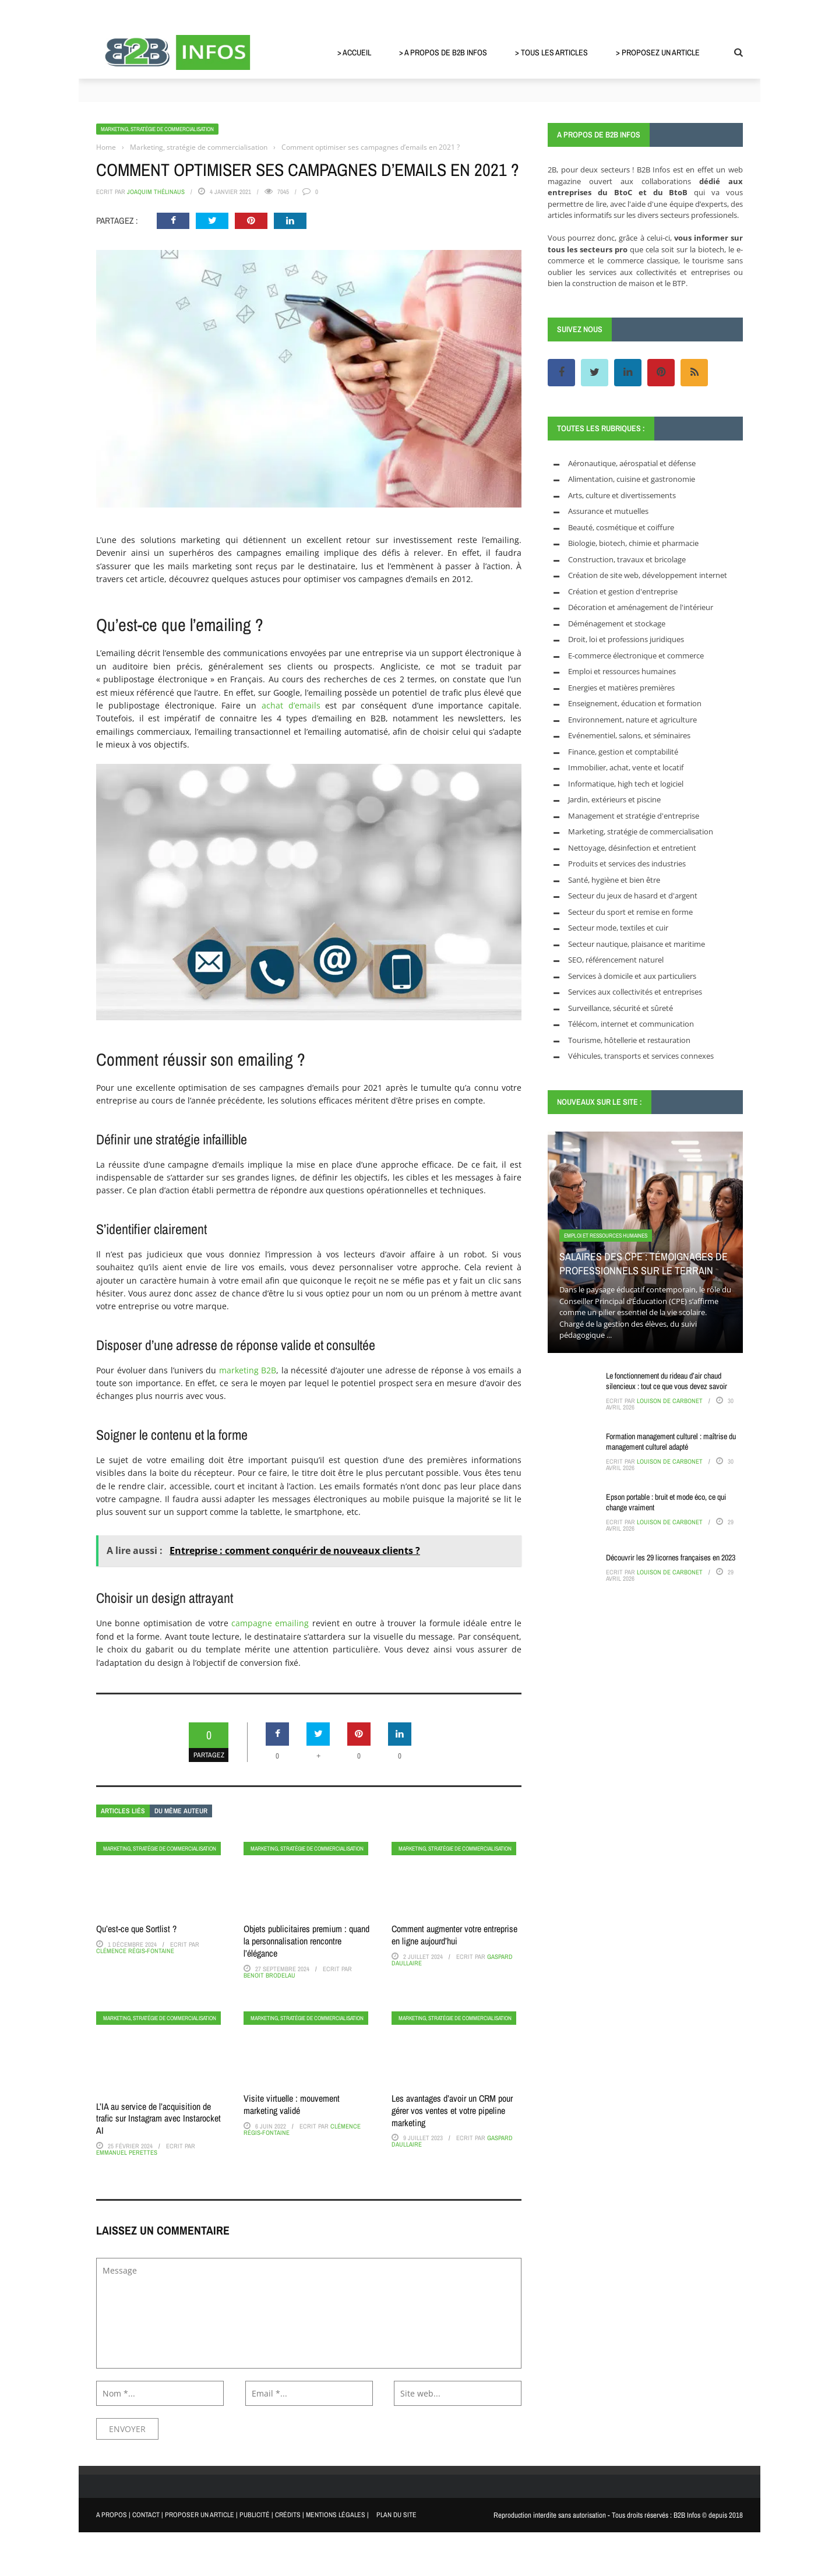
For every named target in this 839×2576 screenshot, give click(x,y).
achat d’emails (291, 705)
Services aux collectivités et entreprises (635, 991)
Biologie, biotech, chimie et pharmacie (633, 543)
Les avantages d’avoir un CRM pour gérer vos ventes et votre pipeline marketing (452, 2110)
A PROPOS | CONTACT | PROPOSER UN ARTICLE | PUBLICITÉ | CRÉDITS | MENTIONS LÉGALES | (232, 2514)
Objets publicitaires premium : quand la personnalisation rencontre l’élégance (306, 1941)
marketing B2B (248, 1370)
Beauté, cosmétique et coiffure (621, 527)
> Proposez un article (658, 52)
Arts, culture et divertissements (622, 495)
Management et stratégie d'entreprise (633, 815)
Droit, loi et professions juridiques (626, 639)
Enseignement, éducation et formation (634, 703)
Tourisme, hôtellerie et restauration (629, 1040)
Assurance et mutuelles (608, 511)
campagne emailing (270, 1623)
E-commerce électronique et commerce (636, 655)
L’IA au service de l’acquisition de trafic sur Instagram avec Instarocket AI (158, 2118)
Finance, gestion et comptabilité (623, 751)
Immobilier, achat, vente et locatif (625, 767)
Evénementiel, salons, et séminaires (629, 735)
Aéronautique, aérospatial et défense (632, 463)
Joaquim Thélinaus (156, 192)
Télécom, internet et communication (631, 1024)
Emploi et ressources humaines (622, 671)
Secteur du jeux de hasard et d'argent (632, 895)
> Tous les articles (551, 52)
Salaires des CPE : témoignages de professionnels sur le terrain (643, 1263)
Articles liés (123, 1811)
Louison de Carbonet (670, 1401)
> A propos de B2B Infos (443, 52)
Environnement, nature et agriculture (632, 719)
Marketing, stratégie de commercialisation (157, 129)
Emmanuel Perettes (126, 2152)
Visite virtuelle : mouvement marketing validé (292, 2104)
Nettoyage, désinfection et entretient (632, 848)
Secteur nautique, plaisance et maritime (636, 944)
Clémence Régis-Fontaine (135, 1951)
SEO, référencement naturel (616, 959)
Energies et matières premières (621, 687)
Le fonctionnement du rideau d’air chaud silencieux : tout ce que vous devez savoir (666, 1380)
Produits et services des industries (627, 863)
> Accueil (354, 52)
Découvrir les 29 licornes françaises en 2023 (670, 1557)
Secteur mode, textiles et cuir (618, 927)
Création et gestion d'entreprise (623, 591)
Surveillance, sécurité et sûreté (620, 1008)
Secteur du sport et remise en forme (630, 912)
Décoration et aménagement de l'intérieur (640, 607)
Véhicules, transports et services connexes (641, 1056)
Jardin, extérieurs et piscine (614, 799)
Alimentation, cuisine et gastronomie (631, 479)
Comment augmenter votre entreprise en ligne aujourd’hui (454, 1934)
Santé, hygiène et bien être (614, 880)
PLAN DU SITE (396, 2514)
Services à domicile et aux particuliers (632, 976)
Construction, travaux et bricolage (627, 559)
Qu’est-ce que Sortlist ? (136, 1928)
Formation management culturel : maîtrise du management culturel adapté (671, 1441)
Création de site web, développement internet (647, 575)
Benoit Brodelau (269, 1975)
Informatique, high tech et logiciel (625, 783)
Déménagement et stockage (616, 623)
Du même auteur (180, 1811)
